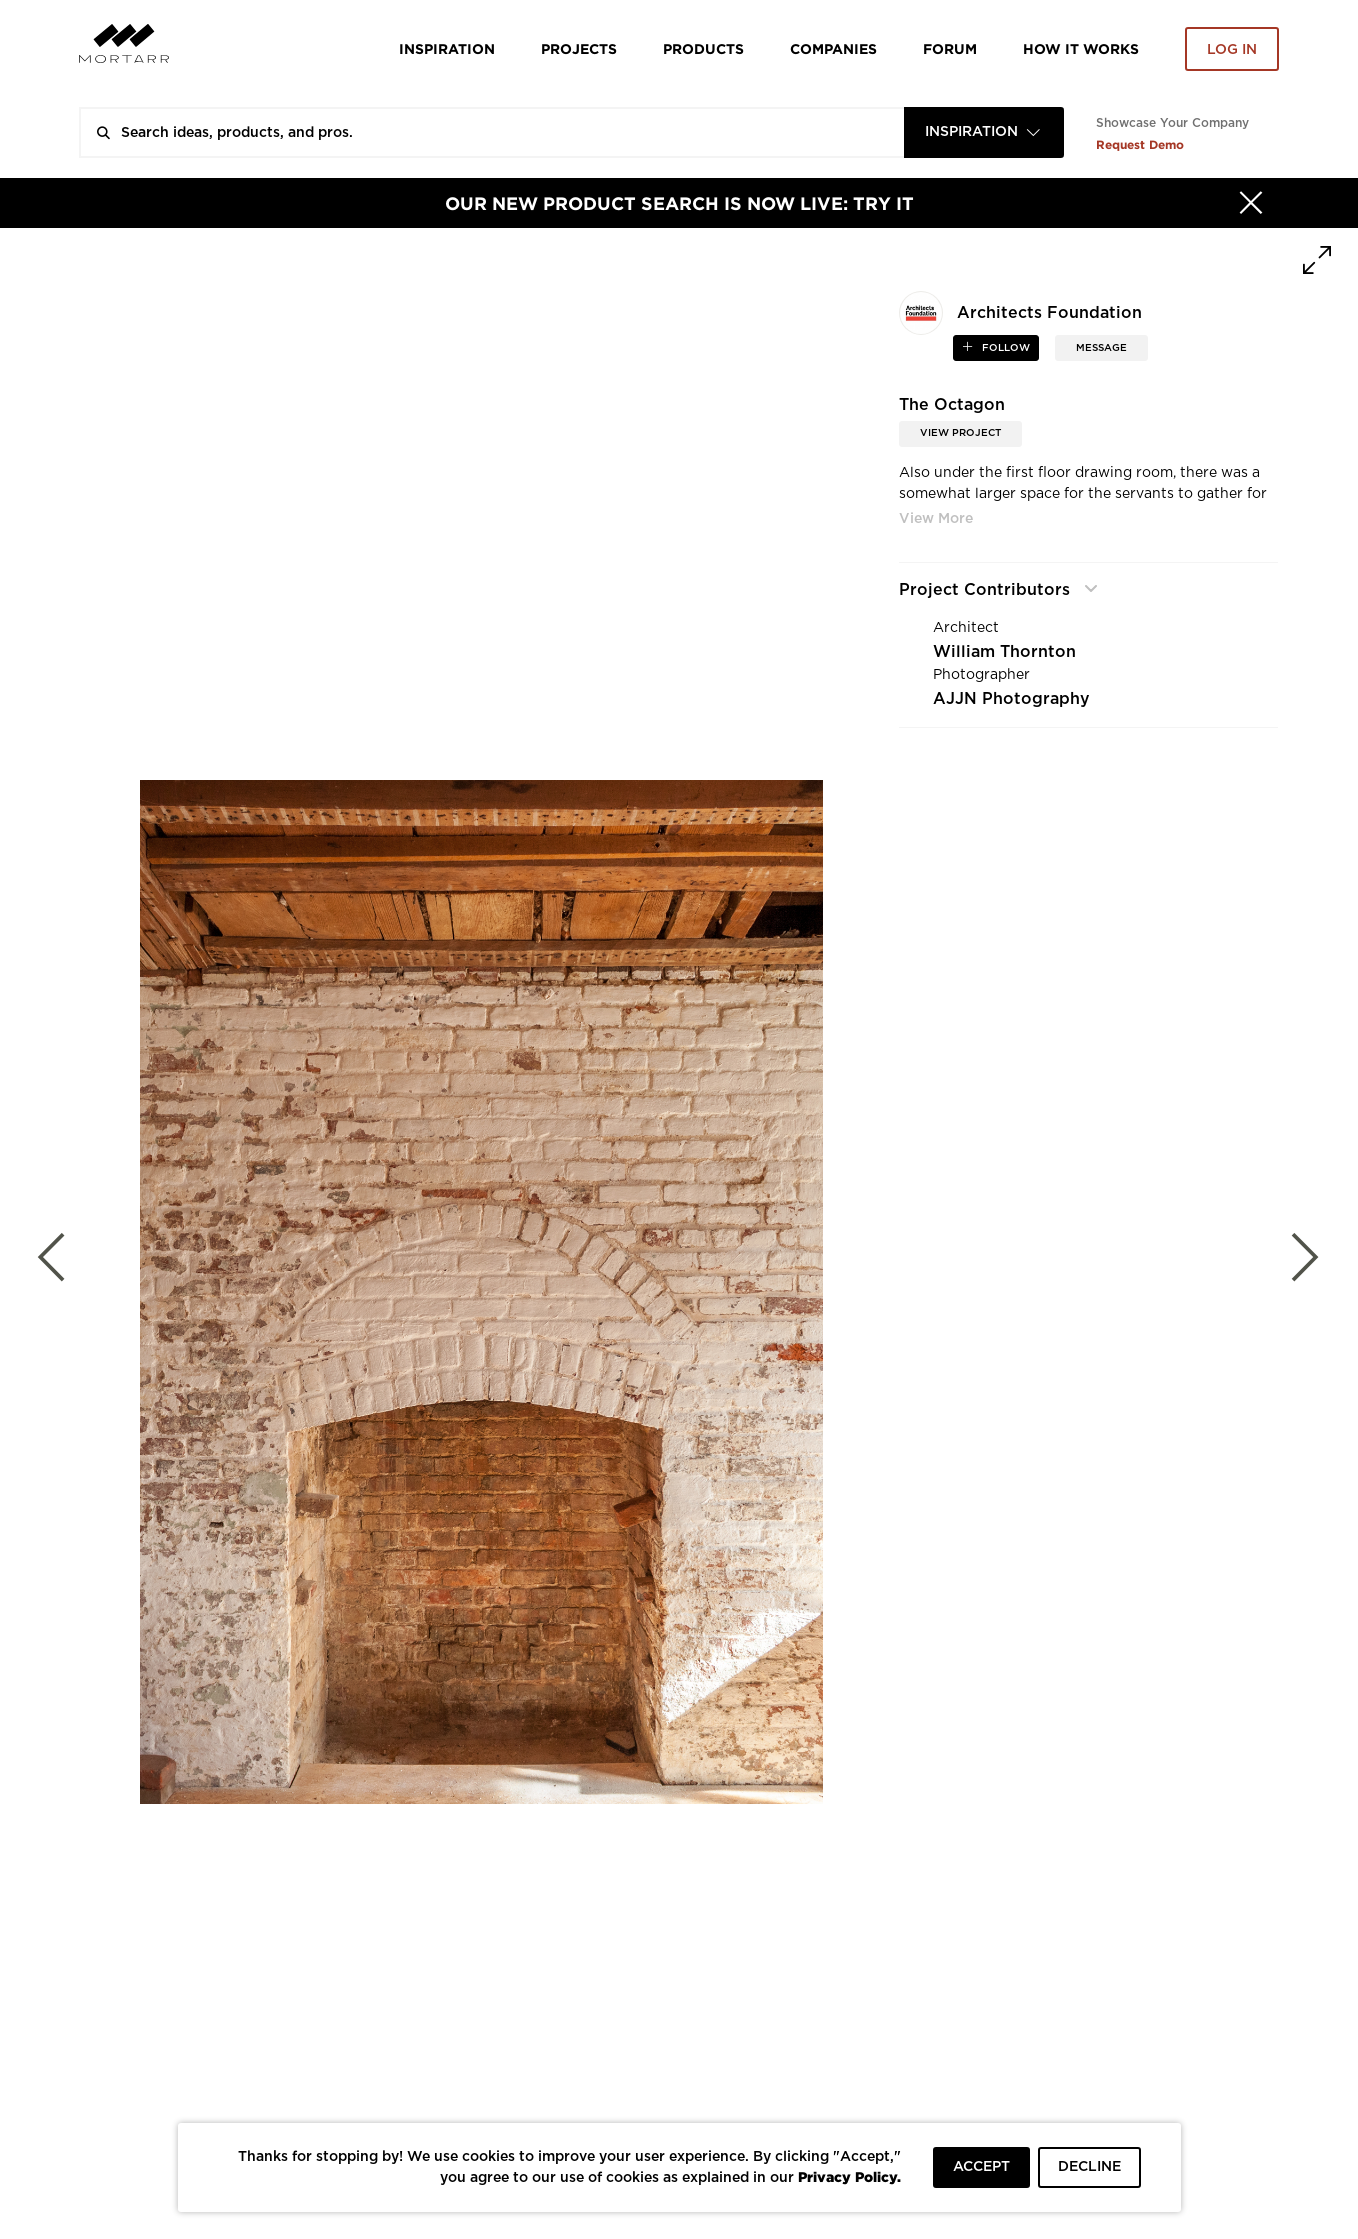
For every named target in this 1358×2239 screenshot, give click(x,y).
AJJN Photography (1011, 699)
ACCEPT (981, 2167)
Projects (579, 48)
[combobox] (984, 132)
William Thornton (1004, 652)
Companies (833, 48)
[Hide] (1251, 203)
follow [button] (1004, 348)
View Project (960, 433)
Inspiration (447, 48)
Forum (950, 48)
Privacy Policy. (849, 2176)
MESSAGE (1101, 348)
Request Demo (1140, 144)
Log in (1232, 50)
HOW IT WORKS (1081, 48)
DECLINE (1089, 2167)
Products (703, 48)
